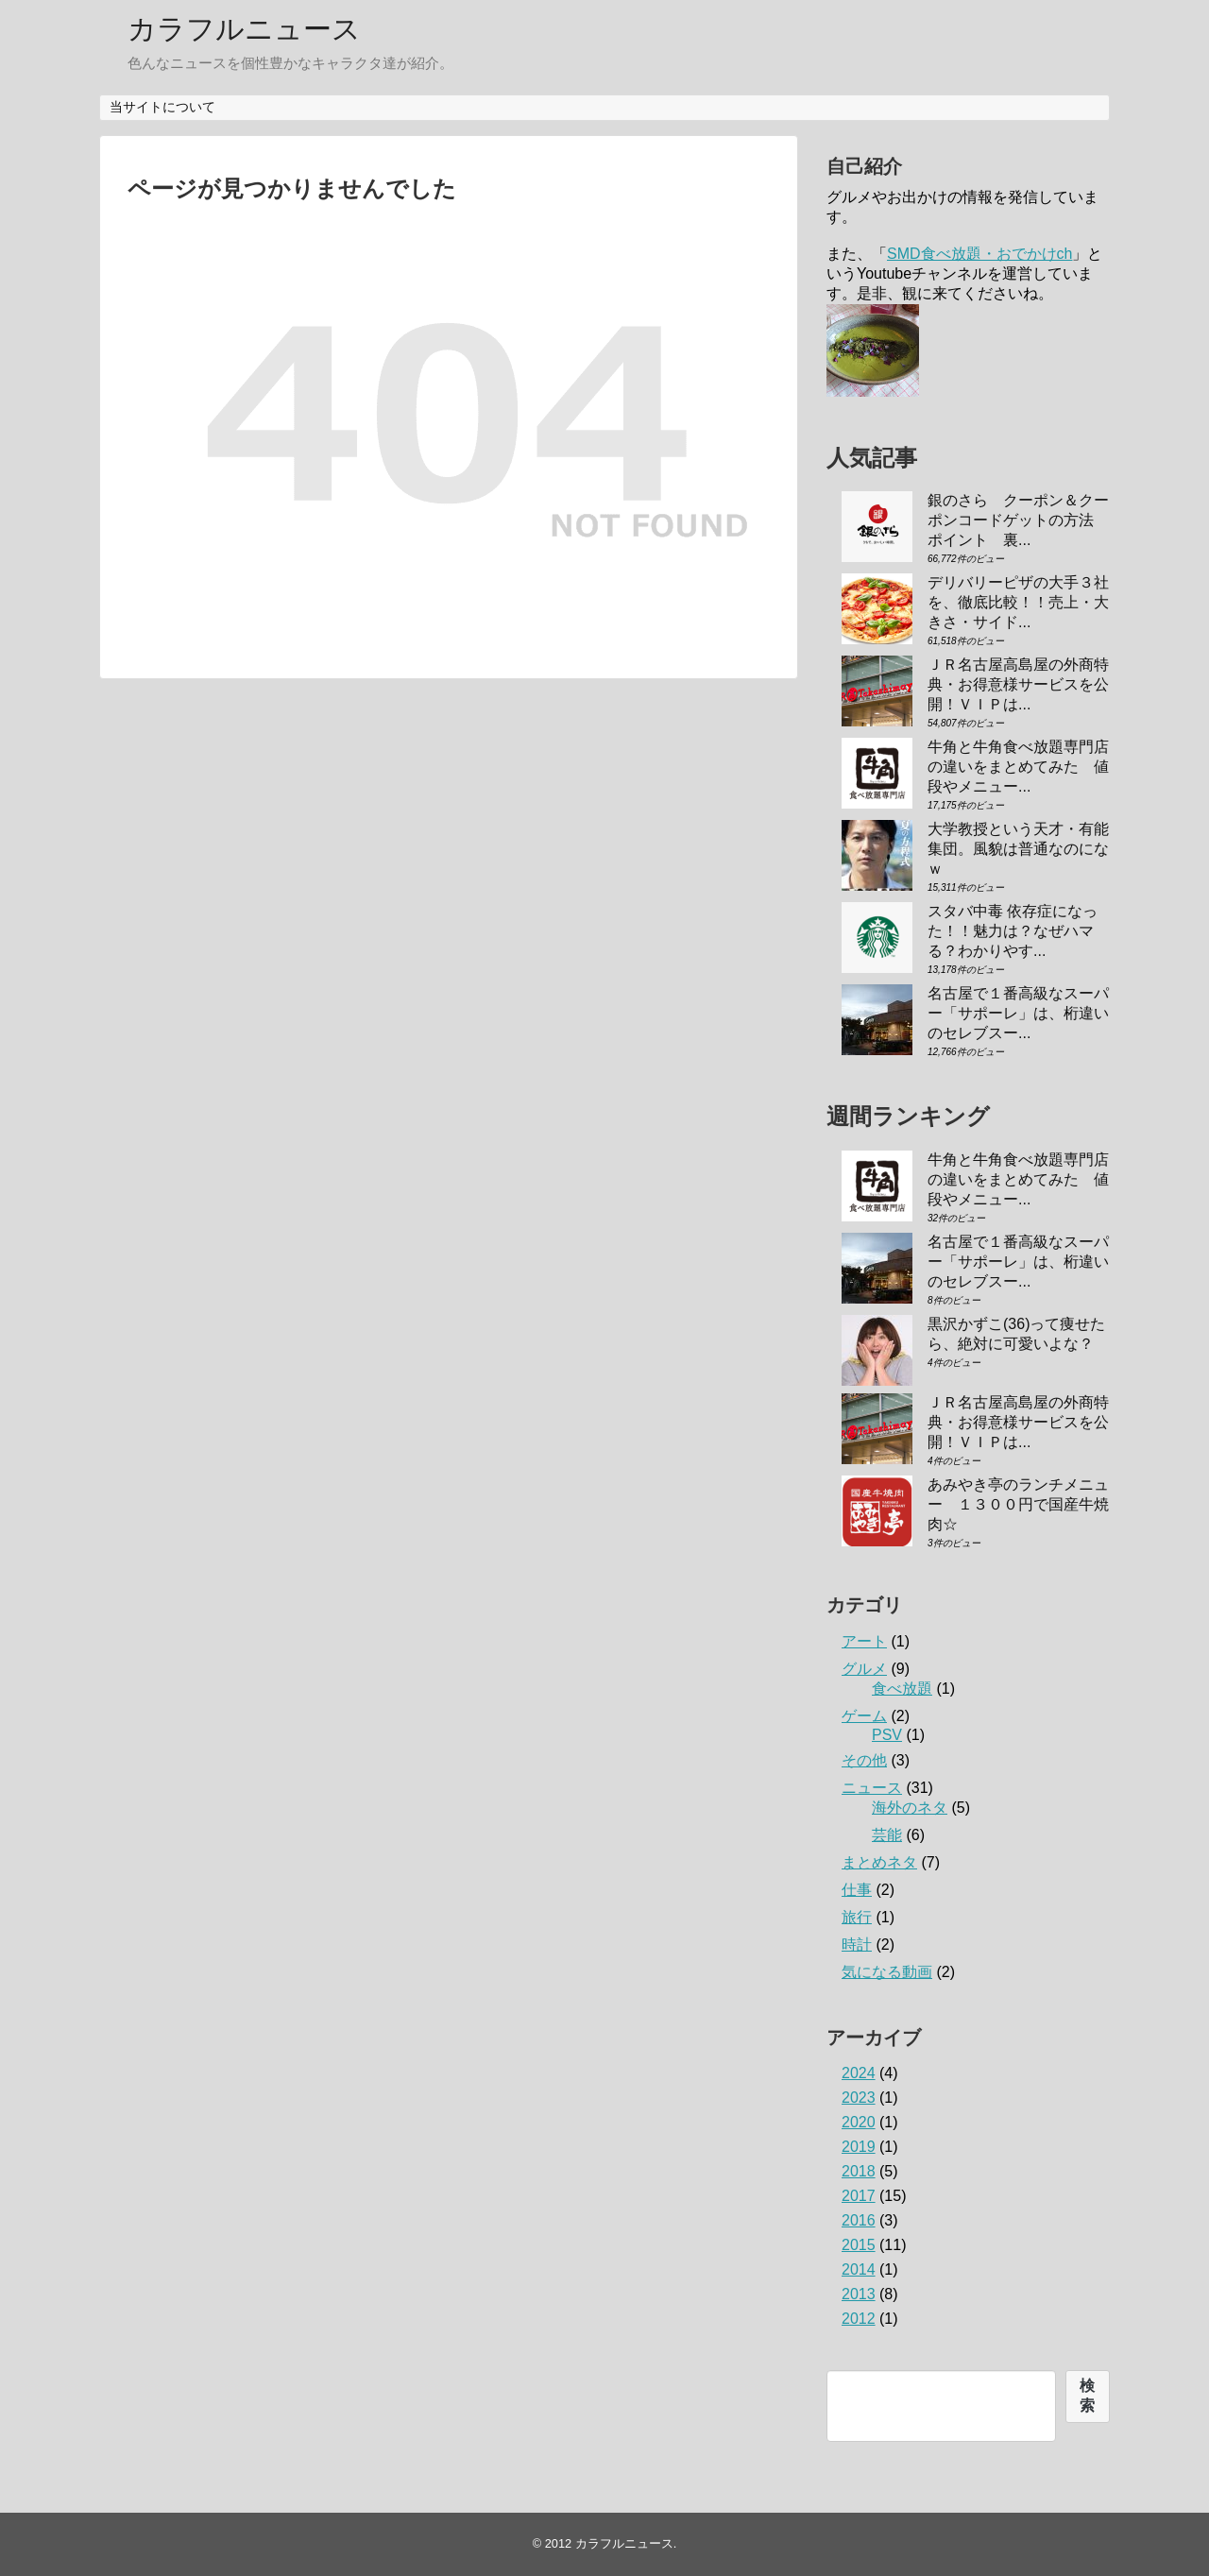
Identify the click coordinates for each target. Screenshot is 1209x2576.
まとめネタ (879, 1862)
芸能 (887, 1835)
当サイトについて (162, 106)
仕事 (857, 1890)
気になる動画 (887, 1972)
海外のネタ (909, 1808)
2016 (859, 2220)
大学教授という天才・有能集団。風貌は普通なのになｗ (1018, 849)
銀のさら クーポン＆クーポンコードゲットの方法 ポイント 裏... (1018, 520)
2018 (859, 2171)
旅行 (857, 1917)
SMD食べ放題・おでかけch (979, 254)
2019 (859, 2147)
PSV (887, 1735)
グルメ (864, 1669)
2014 (859, 2269)
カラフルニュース (244, 28)
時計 (857, 1944)
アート (864, 1641)
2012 (859, 2319)
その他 (864, 1760)
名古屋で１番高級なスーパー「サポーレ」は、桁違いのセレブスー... (1018, 1013)
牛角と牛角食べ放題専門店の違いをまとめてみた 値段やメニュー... (1018, 766)
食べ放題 (902, 1688)
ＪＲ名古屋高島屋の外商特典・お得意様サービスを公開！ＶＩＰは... (1018, 684)
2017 (859, 2196)
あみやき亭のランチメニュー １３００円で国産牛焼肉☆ (1018, 1504)
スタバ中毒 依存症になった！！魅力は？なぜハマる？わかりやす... (1013, 931)
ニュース (872, 1788)
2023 (859, 2098)
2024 (859, 2073)
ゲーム (864, 1716)
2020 (859, 2122)
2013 (859, 2294)
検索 (1087, 2396)
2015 (859, 2245)
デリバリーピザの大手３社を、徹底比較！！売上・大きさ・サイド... (1018, 602)
